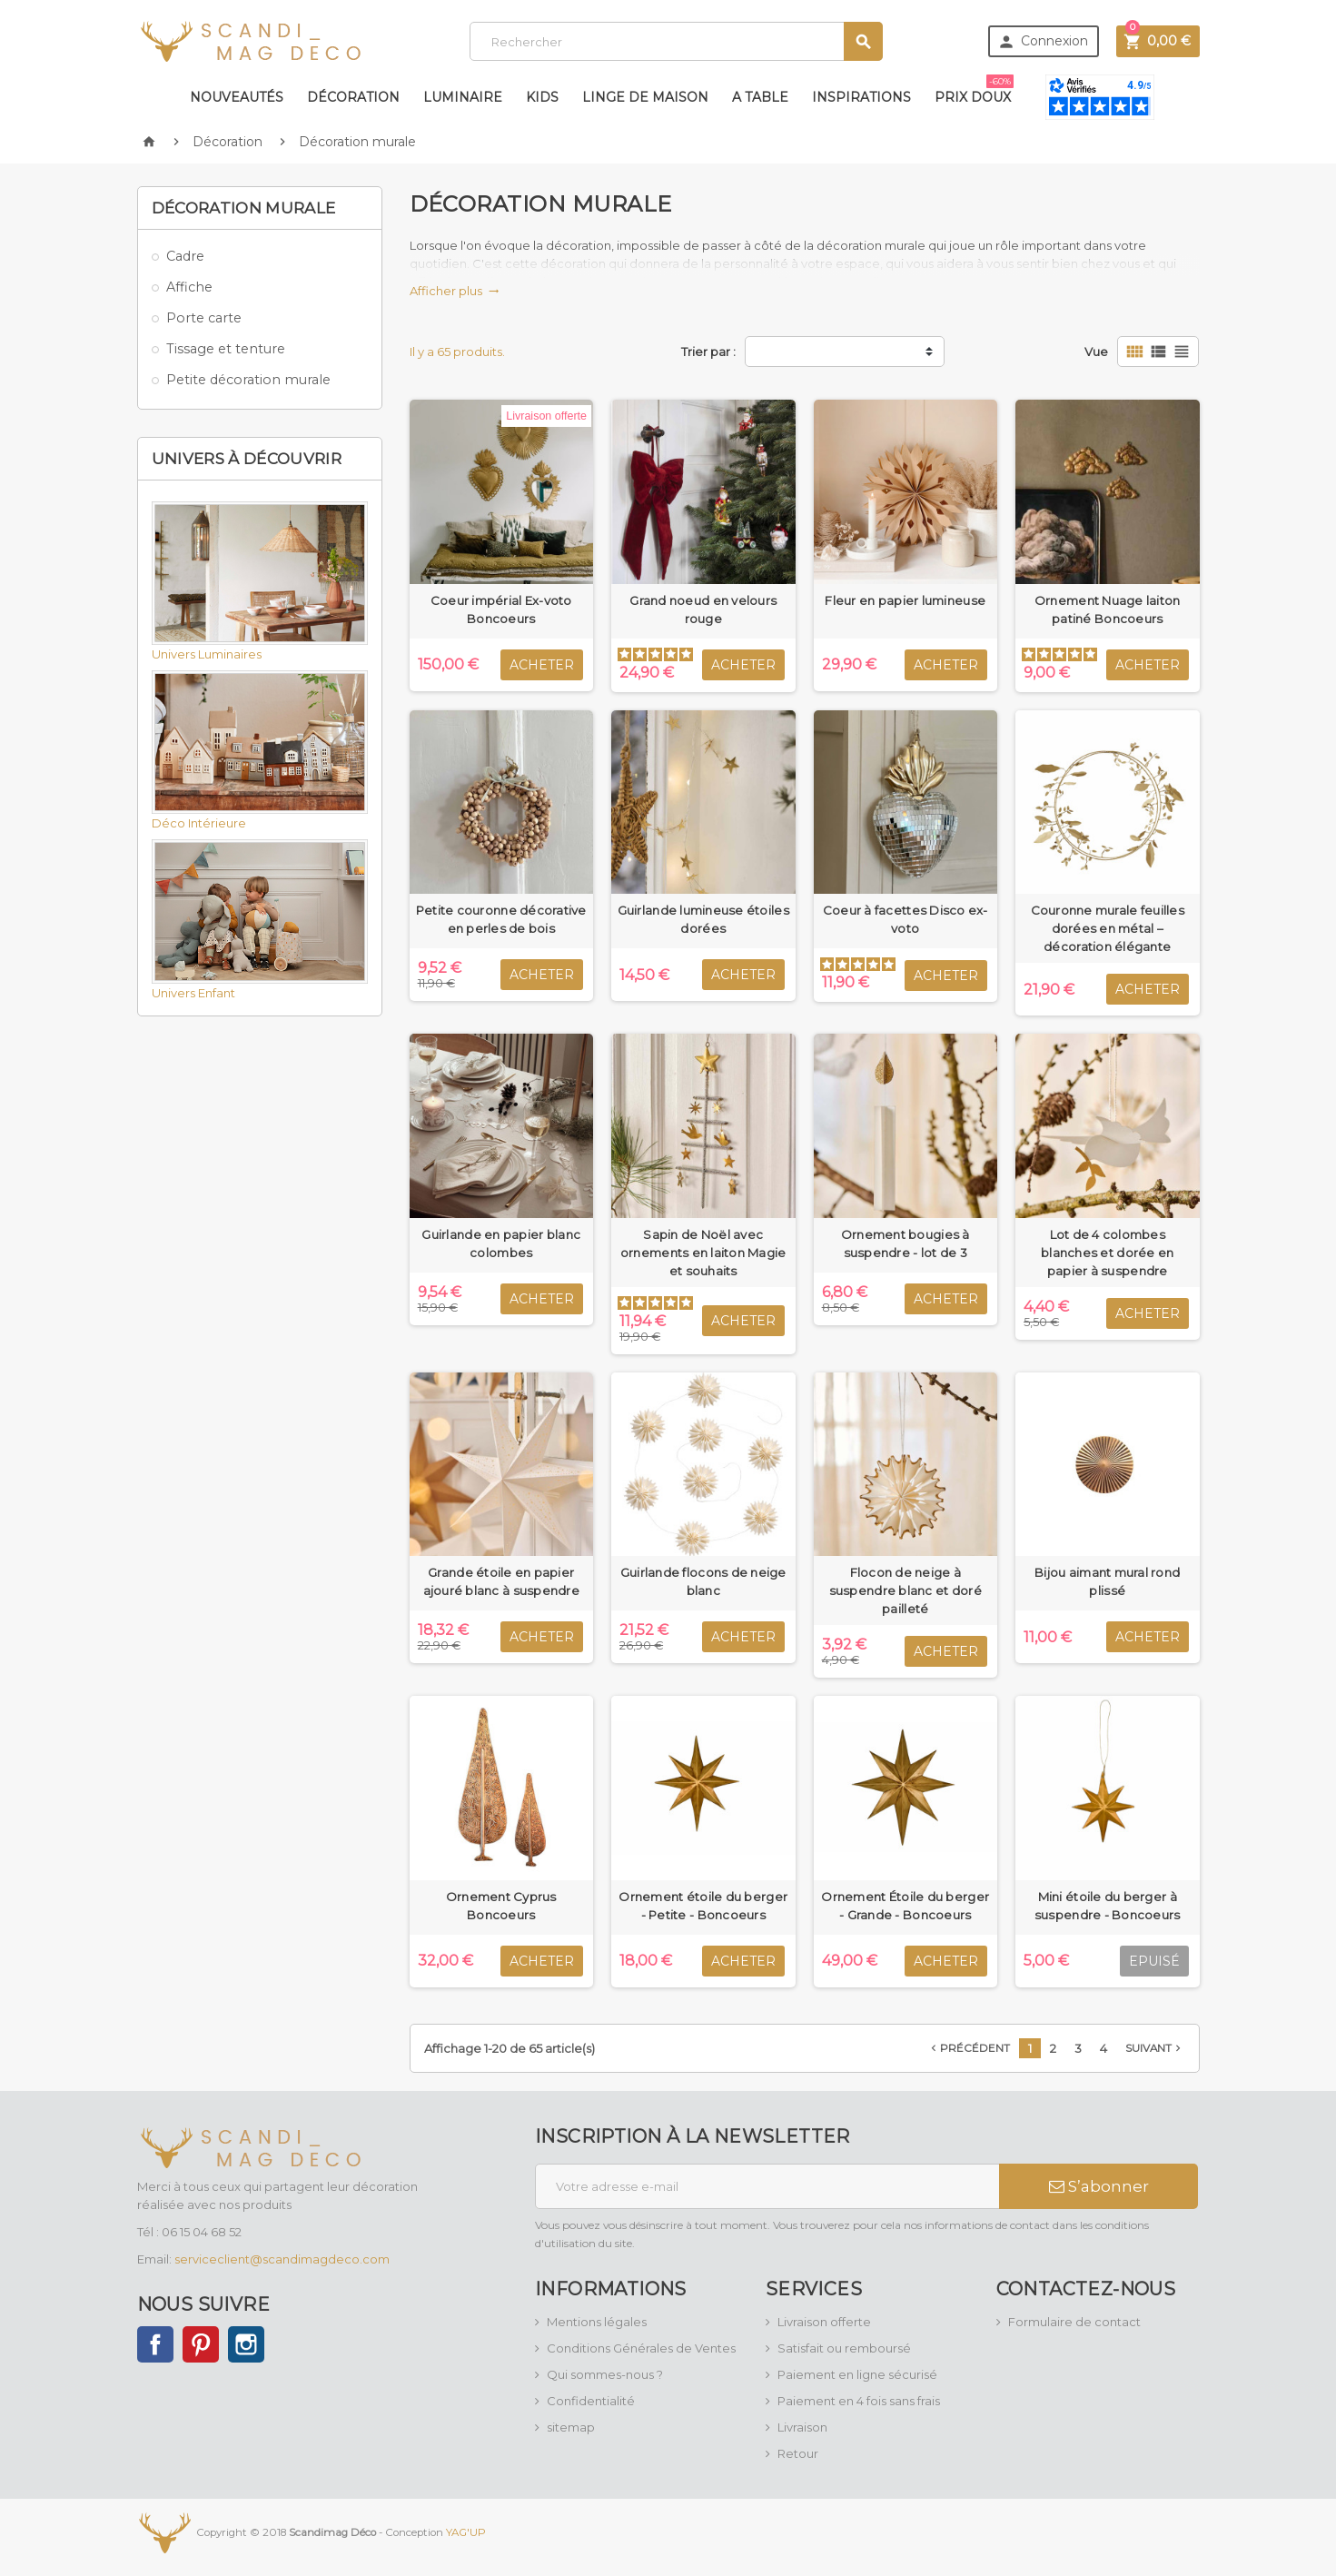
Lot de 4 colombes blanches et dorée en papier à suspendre (1107, 1252)
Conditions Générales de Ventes (641, 2348)
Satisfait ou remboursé (844, 2348)
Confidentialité (591, 2400)
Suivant (1154, 2048)
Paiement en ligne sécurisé (857, 2374)
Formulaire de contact (1074, 2321)
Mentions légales (597, 2321)
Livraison (802, 2427)
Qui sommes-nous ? (605, 2374)
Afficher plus (455, 290)
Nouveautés (236, 97)
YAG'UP (466, 2531)
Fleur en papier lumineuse (905, 600)
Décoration (353, 97)
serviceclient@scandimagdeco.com (282, 2259)
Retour (797, 2453)
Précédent (968, 2048)
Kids (542, 97)
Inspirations (861, 97)
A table (760, 97)
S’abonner (1099, 2186)
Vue (1096, 351)
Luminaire (462, 97)
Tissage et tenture (225, 349)
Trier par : (708, 351)
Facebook (155, 2344)
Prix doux (974, 89)
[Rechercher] (676, 41)
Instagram (246, 2344)
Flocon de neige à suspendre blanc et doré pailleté (905, 1590)
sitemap (571, 2427)
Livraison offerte (824, 2321)
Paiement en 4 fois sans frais (858, 2400)
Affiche (189, 287)
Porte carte (204, 318)
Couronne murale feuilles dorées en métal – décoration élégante (1107, 928)
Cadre (185, 256)
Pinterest (201, 2344)
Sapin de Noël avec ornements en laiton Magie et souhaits (703, 1252)
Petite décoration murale (248, 380)
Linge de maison (645, 97)
